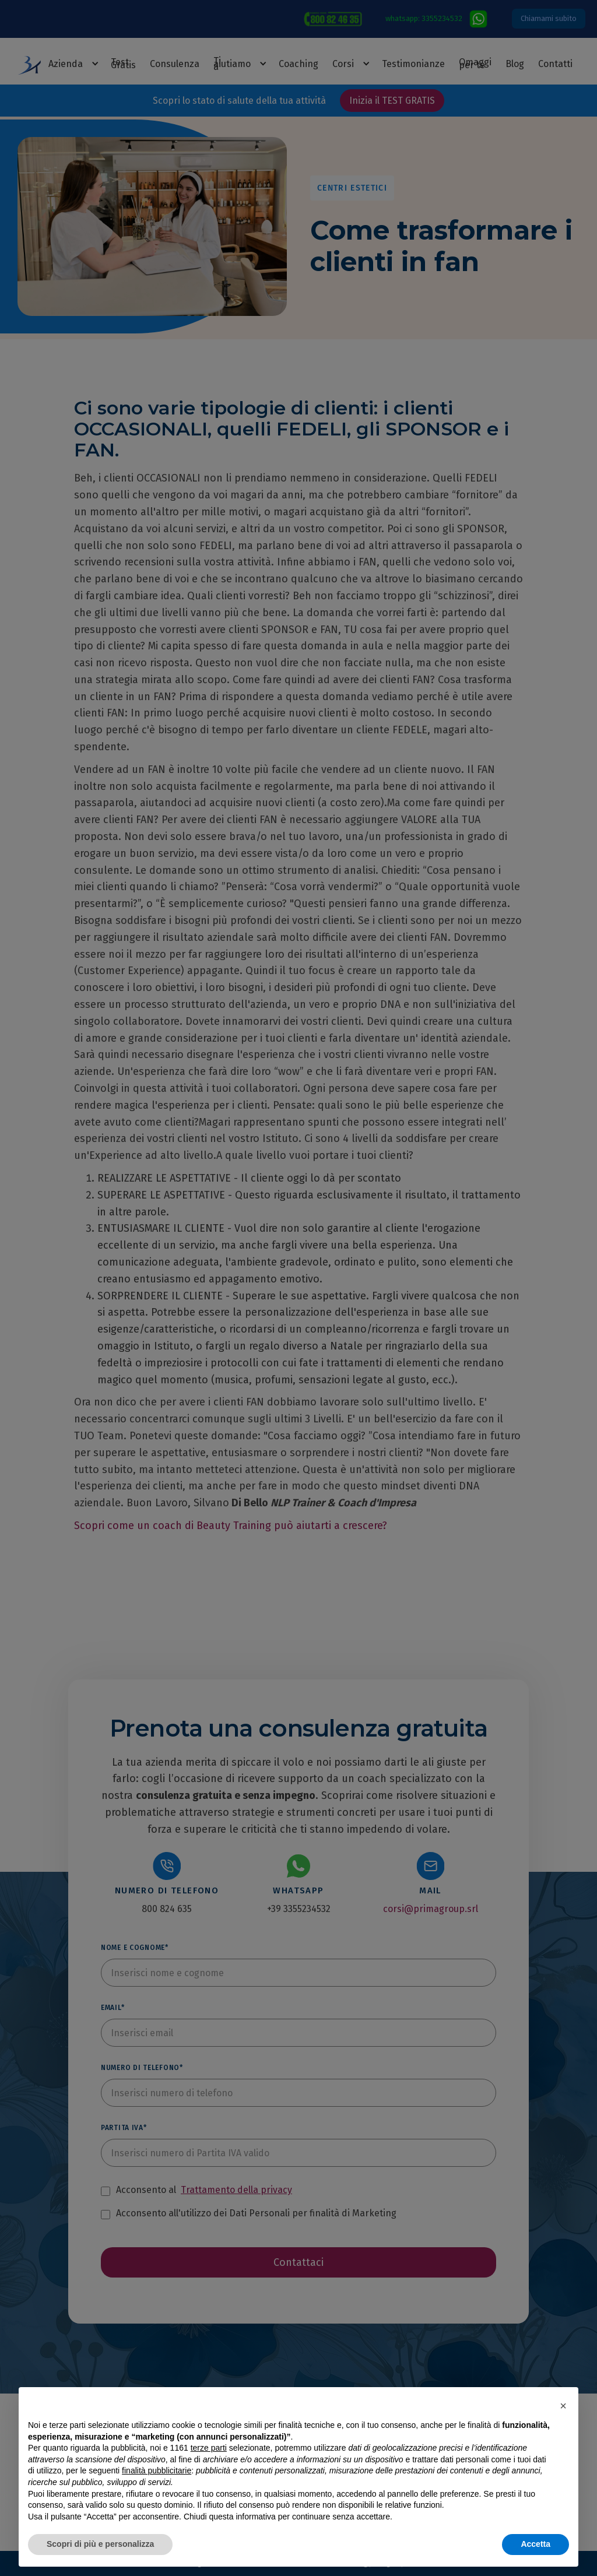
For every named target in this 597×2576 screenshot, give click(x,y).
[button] (563, 2405)
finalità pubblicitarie (156, 2470)
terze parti (209, 2447)
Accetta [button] (535, 2544)
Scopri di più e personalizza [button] (100, 2544)
